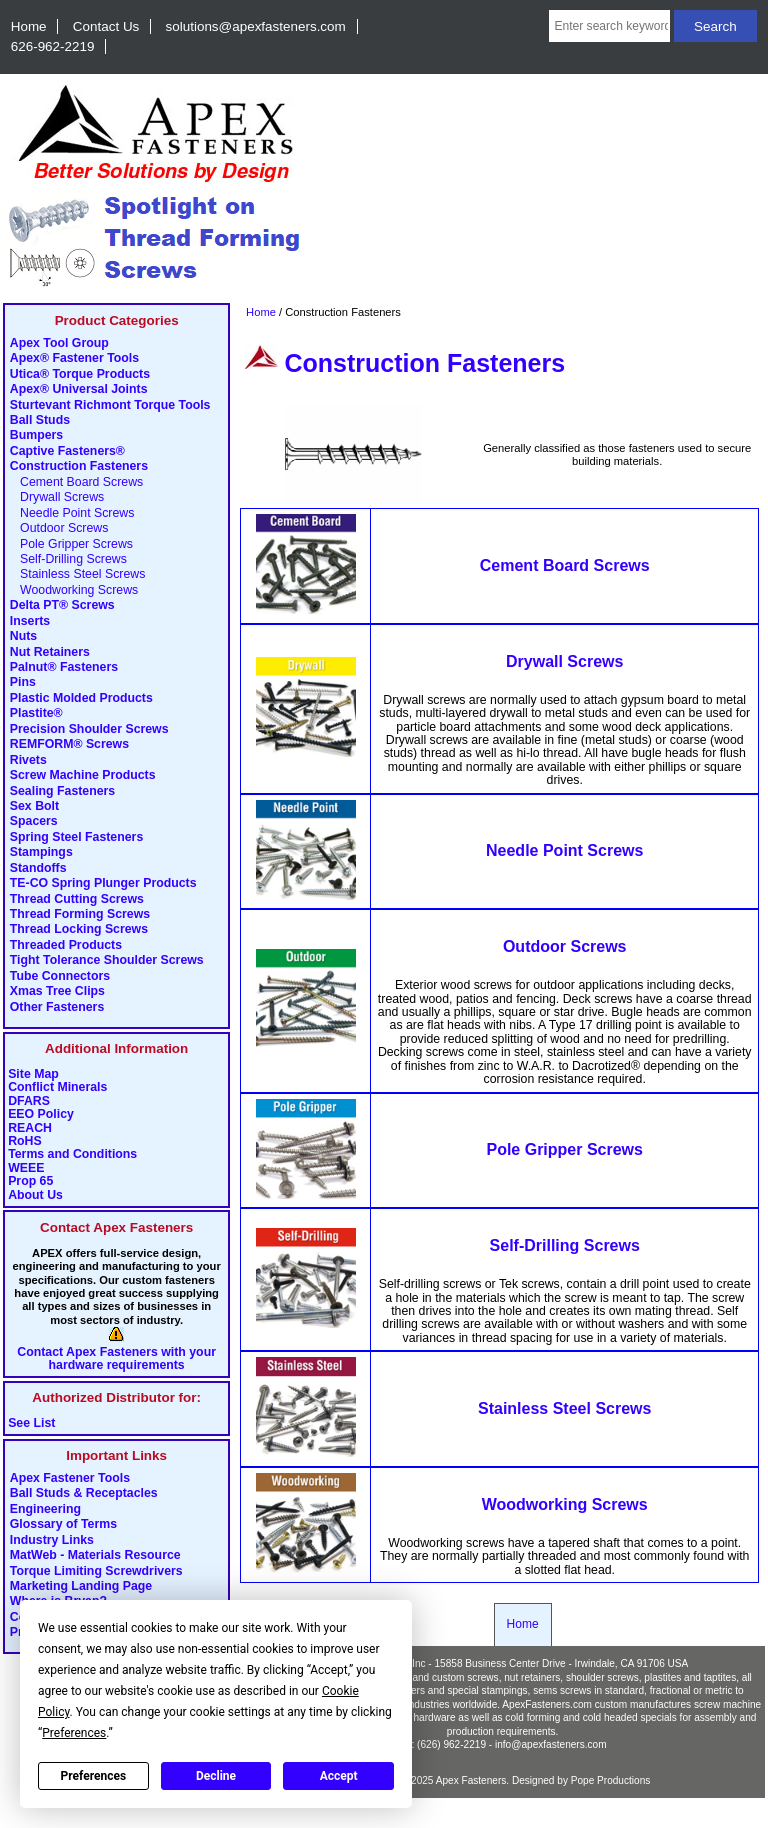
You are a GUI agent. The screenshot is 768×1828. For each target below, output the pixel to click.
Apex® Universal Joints (79, 390)
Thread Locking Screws (79, 930)
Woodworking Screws (74, 590)
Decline (216, 1776)
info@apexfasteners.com (551, 1744)
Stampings (41, 853)
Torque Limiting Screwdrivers (96, 1571)
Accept (339, 1776)
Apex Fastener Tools (70, 1478)
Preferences (94, 1776)
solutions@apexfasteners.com (256, 26)
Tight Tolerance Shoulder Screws (107, 961)
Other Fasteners (57, 1007)
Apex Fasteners (471, 1780)
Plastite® (36, 714)
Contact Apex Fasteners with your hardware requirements (116, 1359)
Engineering (45, 1509)
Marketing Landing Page (81, 1587)
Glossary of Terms (63, 1525)
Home (29, 26)
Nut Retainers (50, 652)
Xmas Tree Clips (57, 992)
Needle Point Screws (72, 513)
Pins (23, 683)
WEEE (26, 1168)
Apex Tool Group (59, 343)
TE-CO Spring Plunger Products (103, 884)
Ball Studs (40, 421)
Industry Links (52, 1540)
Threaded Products (66, 945)
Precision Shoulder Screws (89, 729)
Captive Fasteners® (67, 451)
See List (31, 1423)
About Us (35, 1195)
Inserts (30, 621)
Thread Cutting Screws (77, 899)
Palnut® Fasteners (64, 668)
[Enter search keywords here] (609, 26)
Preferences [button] (74, 1733)
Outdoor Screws (59, 529)
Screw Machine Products (83, 776)
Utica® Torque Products (80, 374)
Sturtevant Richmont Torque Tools (110, 405)
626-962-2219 (53, 46)
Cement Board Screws (76, 482)
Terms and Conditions (72, 1154)
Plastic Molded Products (81, 698)
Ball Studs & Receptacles (84, 1494)
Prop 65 (30, 1181)
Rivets (28, 760)
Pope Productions (611, 1780)
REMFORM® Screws (69, 745)
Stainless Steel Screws (78, 575)
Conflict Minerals (57, 1087)
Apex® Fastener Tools (74, 359)
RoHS (25, 1141)
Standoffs (38, 868)
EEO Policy (41, 1114)
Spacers (34, 822)
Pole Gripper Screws (71, 544)
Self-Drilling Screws (68, 559)
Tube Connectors (60, 976)
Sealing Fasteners (62, 791)
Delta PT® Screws (62, 606)
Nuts (23, 637)
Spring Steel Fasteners (76, 837)
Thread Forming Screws (80, 915)
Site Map (33, 1074)
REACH (30, 1128)
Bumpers (36, 436)
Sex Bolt (34, 806)
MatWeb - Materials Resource (95, 1556)
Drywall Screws (57, 498)
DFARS (29, 1101)
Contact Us (106, 26)
